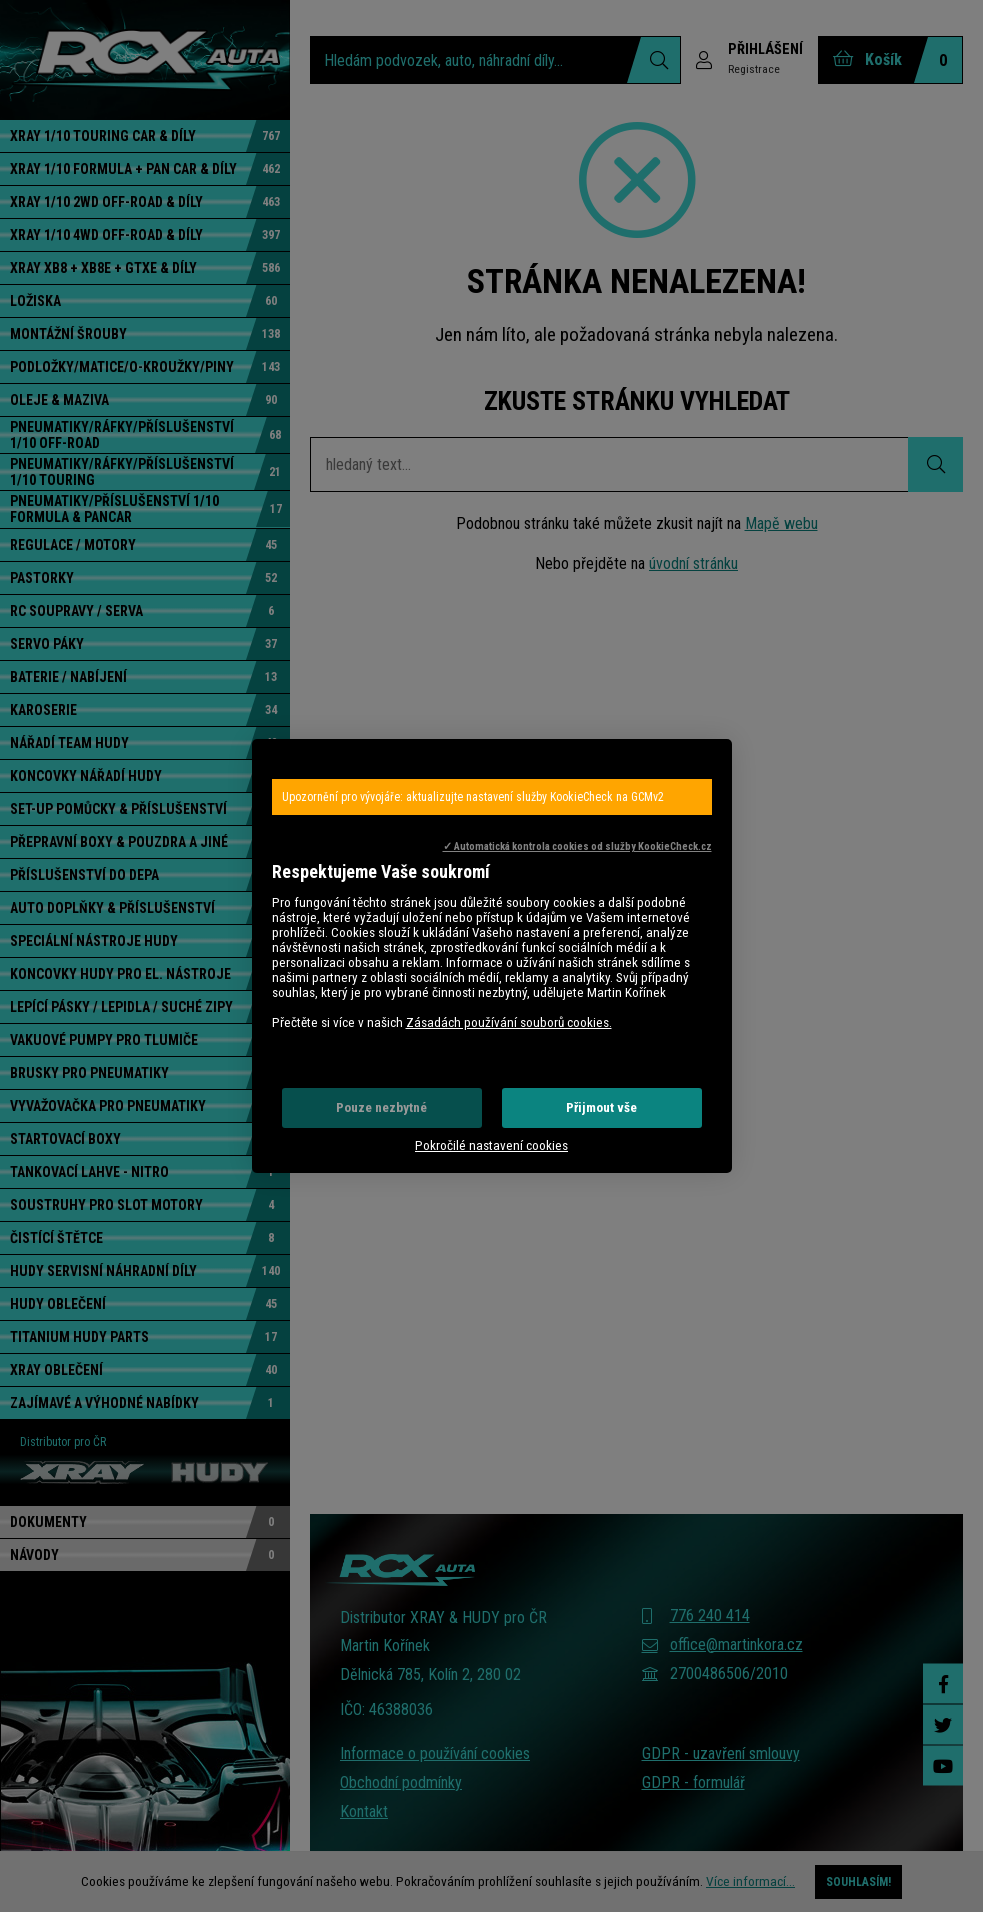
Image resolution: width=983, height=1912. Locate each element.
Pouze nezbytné (381, 1107)
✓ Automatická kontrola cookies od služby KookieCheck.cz (577, 846)
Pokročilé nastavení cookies (491, 1145)
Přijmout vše (601, 1107)
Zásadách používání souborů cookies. (509, 1022)
